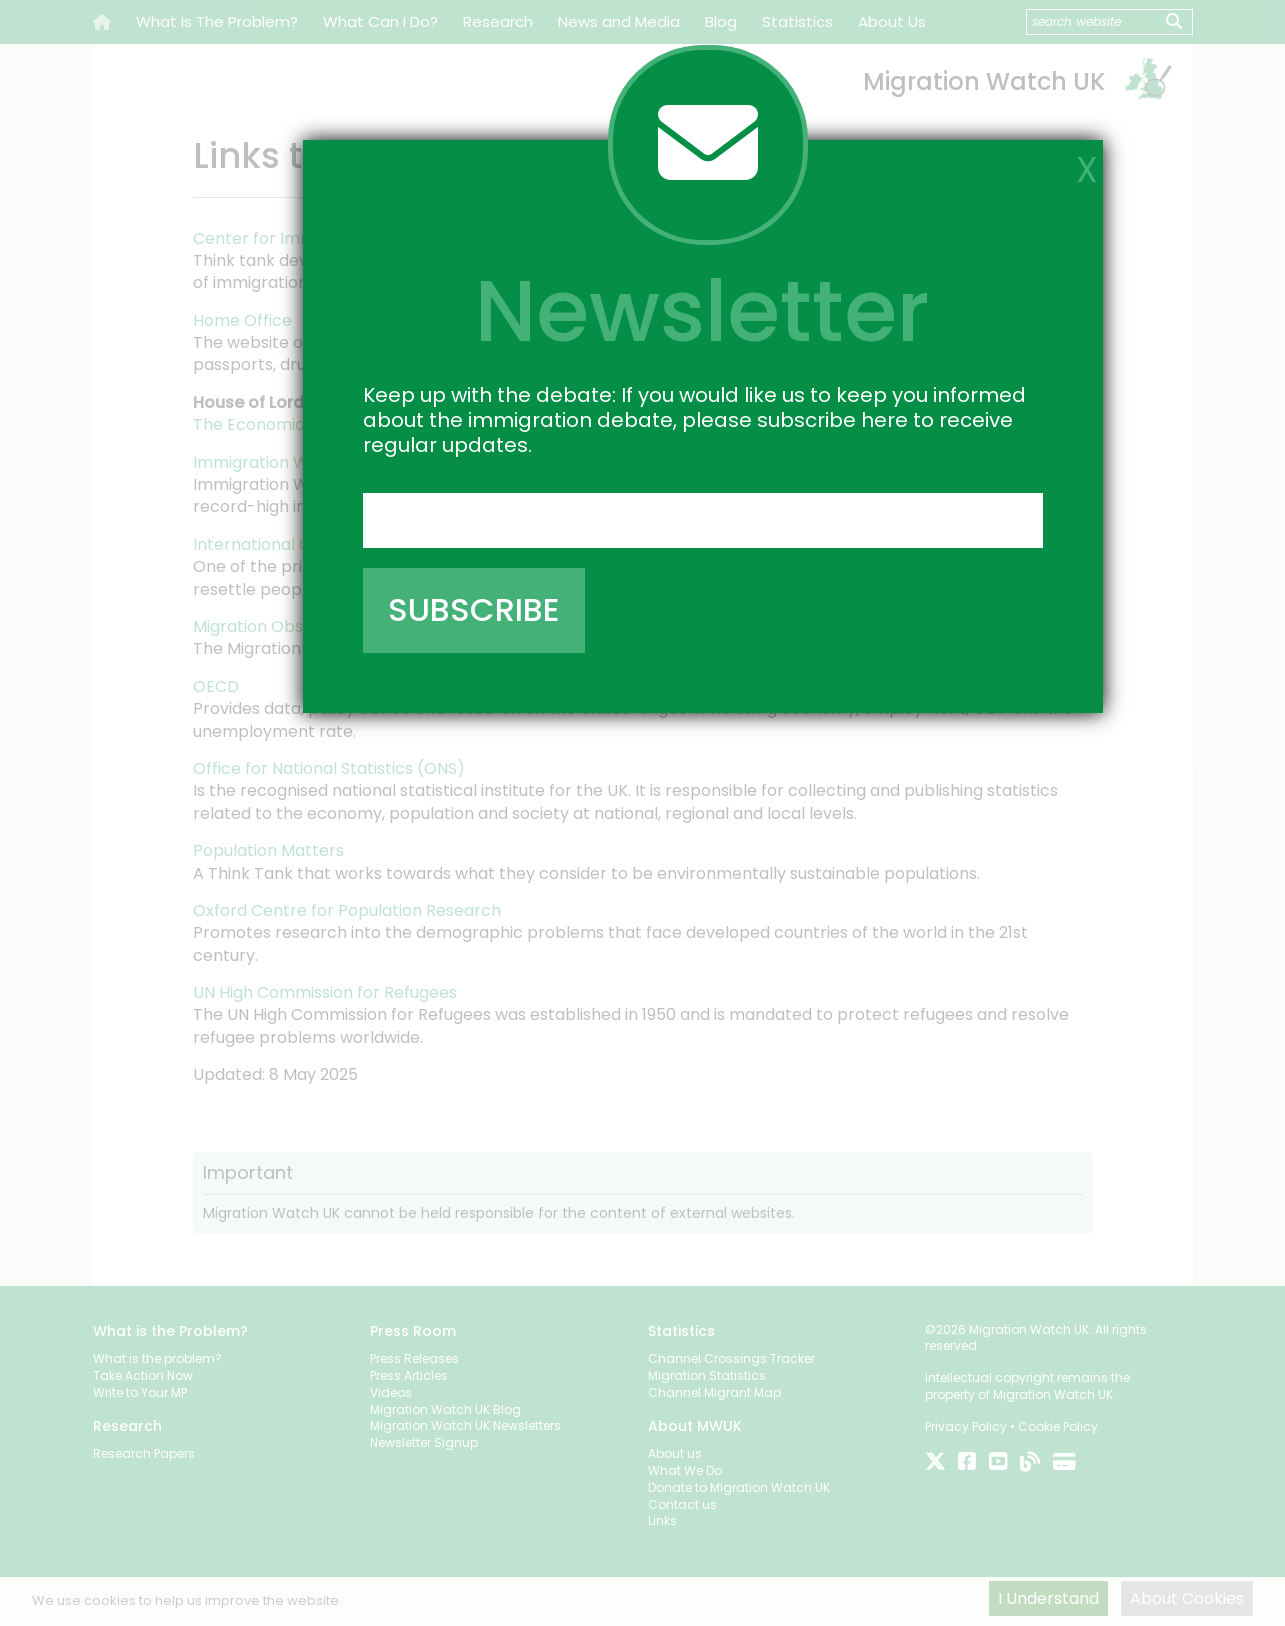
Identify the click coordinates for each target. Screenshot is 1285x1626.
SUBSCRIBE (474, 609)
